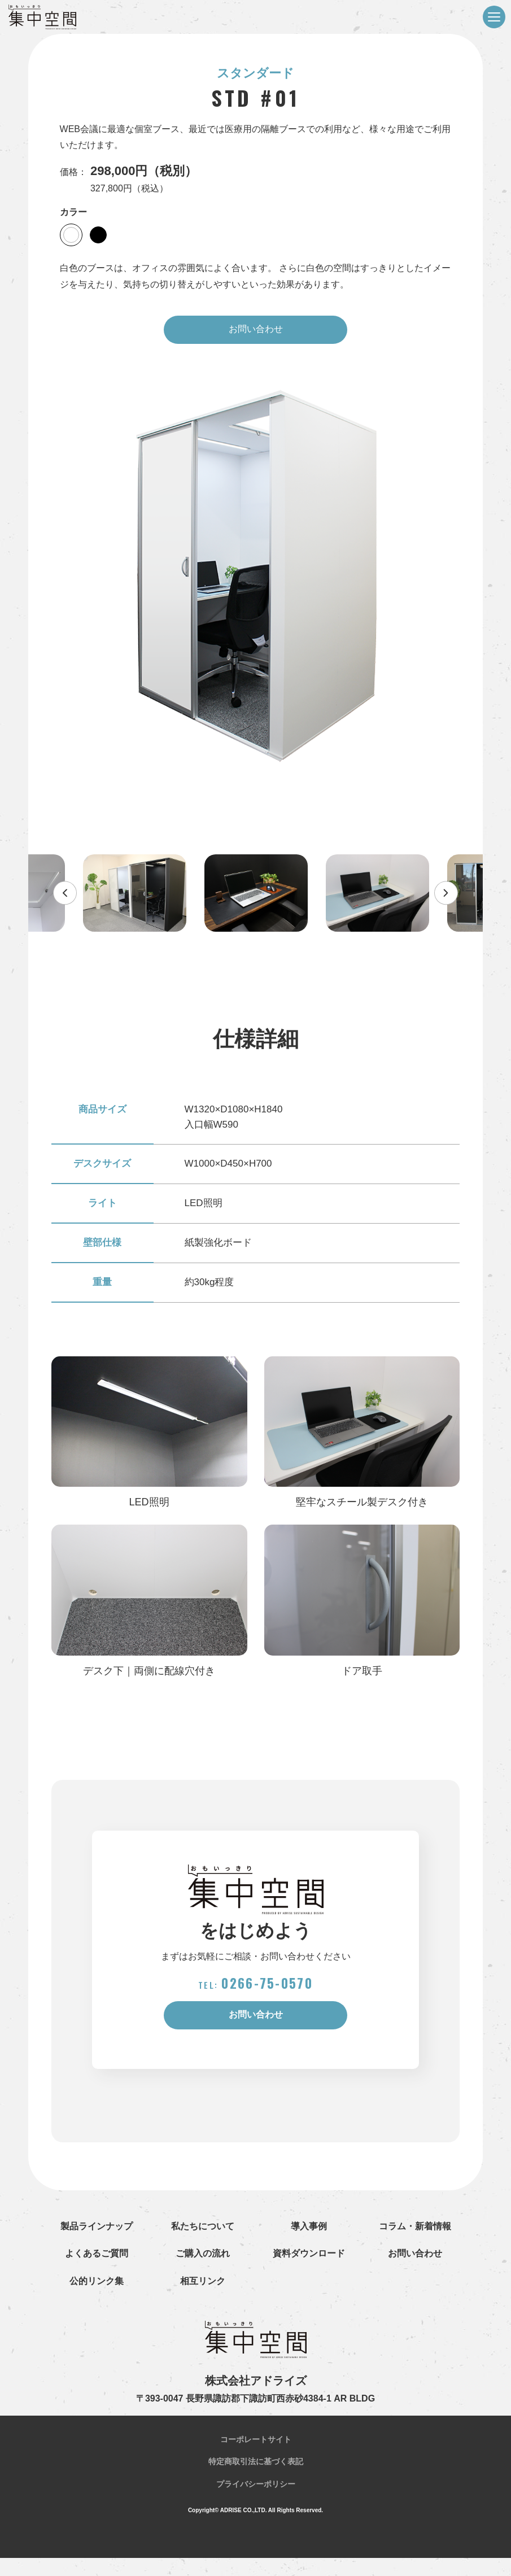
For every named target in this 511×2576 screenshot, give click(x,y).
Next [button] (413, 898)
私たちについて (202, 2244)
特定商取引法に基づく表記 (255, 2480)
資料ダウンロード (309, 2272)
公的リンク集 (96, 2299)
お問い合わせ (256, 332)
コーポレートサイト (255, 2458)
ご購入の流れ (203, 2272)
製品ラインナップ (96, 2244)
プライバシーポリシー (255, 2502)
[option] (255, 582)
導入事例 (309, 2244)
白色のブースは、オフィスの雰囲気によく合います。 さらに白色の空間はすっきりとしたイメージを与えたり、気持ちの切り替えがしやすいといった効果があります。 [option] (255, 276)
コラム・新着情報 (415, 2244)
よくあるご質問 (96, 2272)
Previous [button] (97, 898)
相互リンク (202, 2299)
